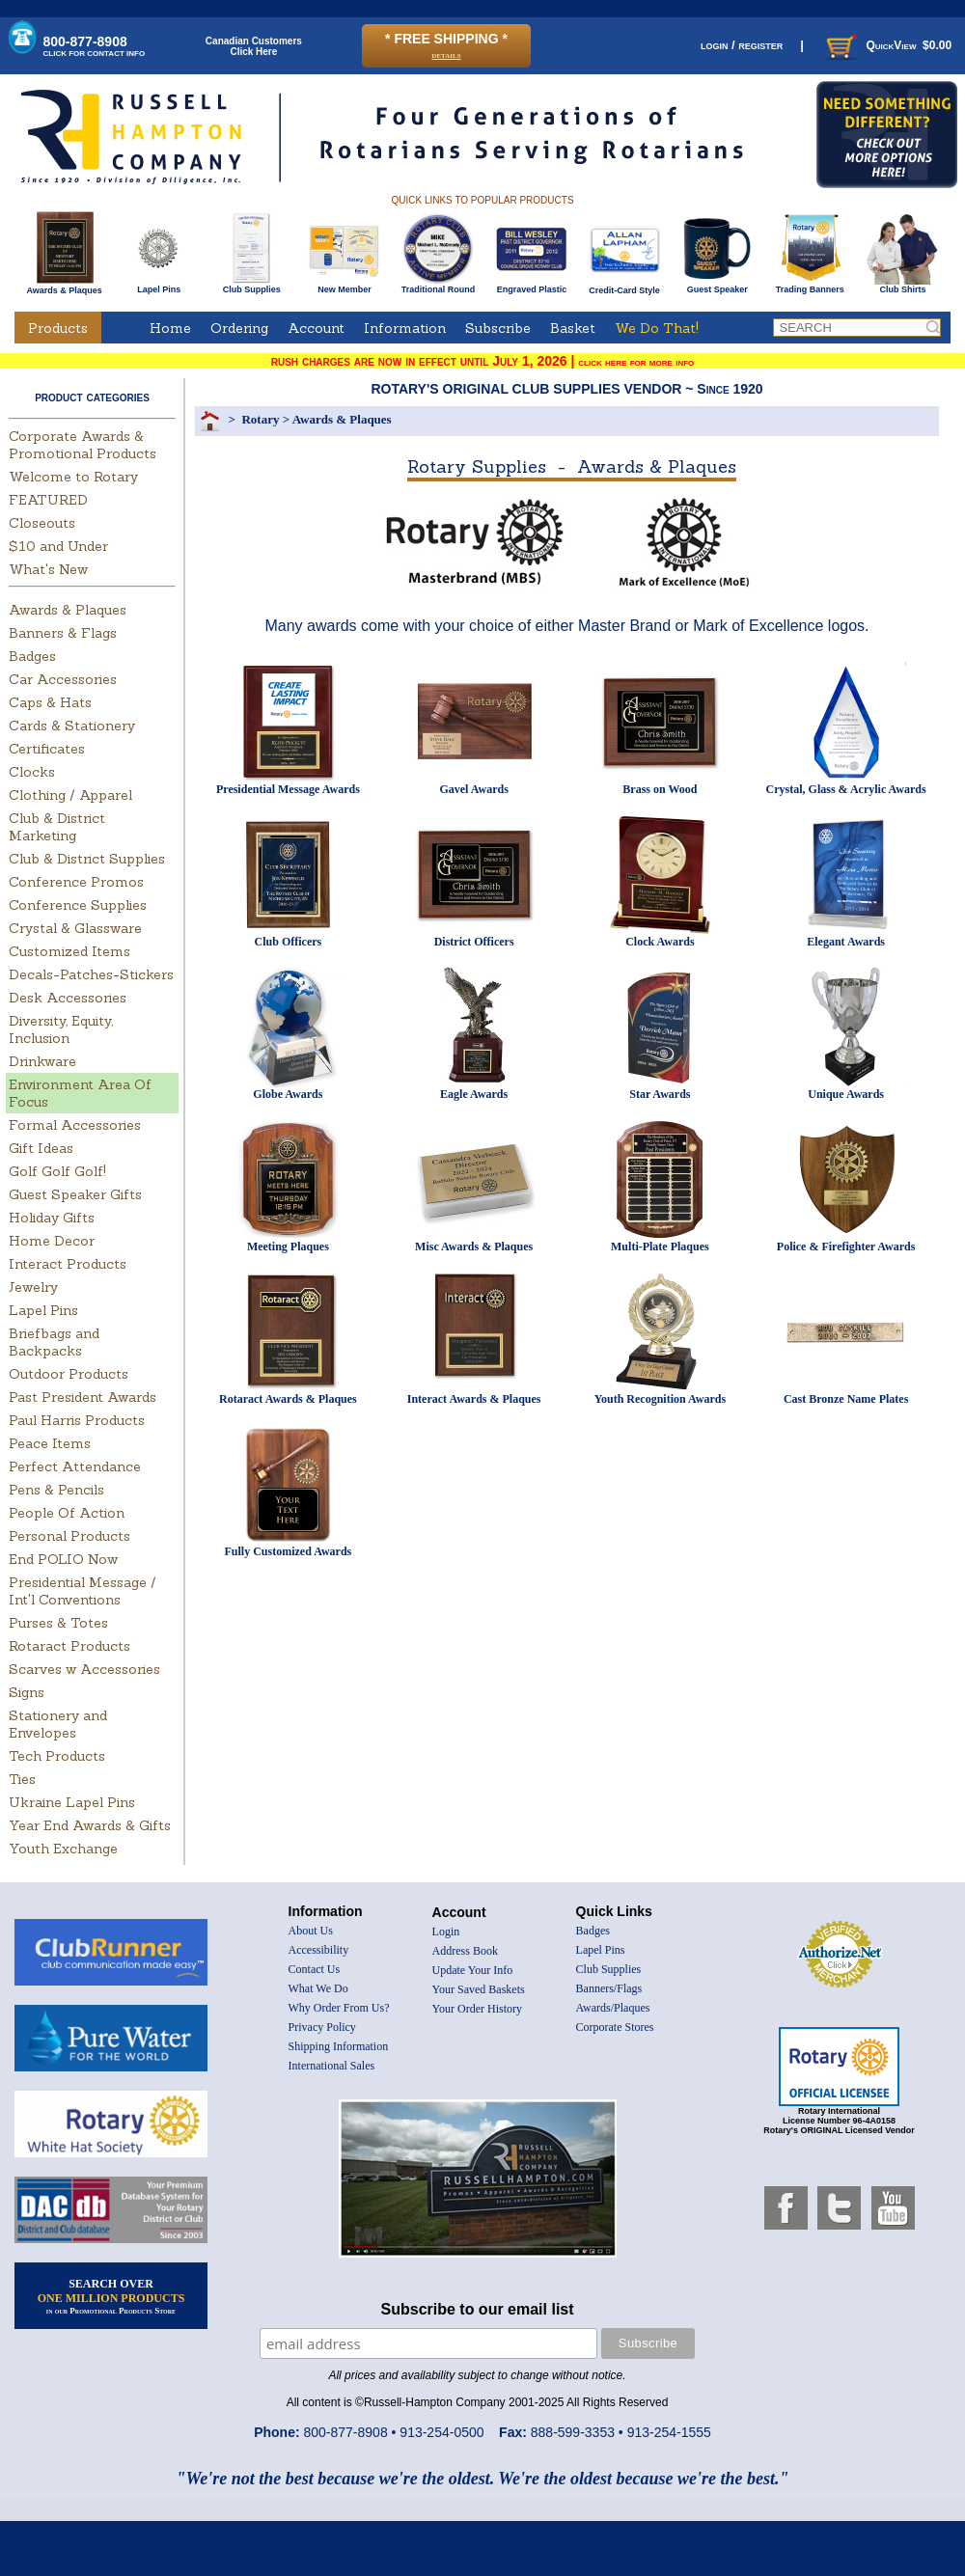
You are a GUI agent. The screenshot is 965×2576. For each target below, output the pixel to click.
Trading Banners (810, 285)
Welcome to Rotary (73, 476)
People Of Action (66, 1512)
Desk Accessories (67, 997)
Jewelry (33, 1287)
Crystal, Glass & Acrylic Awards (846, 789)
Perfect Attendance (75, 1466)
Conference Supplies (78, 905)
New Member (344, 285)
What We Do (318, 1988)
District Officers (474, 941)
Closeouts (42, 523)
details (445, 54)
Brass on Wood (659, 789)
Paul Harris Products (77, 1420)
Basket (572, 328)
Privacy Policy (322, 2027)
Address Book (465, 1951)
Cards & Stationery (72, 725)
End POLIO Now (63, 1559)
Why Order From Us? (339, 2007)
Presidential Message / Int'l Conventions (82, 1591)
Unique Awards (846, 1094)
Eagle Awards (474, 1094)
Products (58, 328)
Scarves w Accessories (84, 1669)
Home (170, 328)
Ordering (239, 328)
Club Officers (288, 941)
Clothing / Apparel (70, 795)
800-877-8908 (94, 46)
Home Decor (52, 1240)
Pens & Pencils (56, 1489)
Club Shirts (903, 285)
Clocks (32, 772)
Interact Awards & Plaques (474, 1399)
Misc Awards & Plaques (474, 1246)
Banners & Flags (63, 633)
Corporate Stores (615, 2027)
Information (405, 328)
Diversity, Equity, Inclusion (61, 1029)
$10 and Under (58, 546)
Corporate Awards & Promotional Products (82, 444)
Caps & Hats (50, 702)
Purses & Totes (58, 1622)
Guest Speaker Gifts (75, 1194)
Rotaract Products (69, 1646)
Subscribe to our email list (477, 2309)
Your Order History (477, 2008)
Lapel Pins (159, 285)
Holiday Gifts (52, 1217)
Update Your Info (472, 1970)
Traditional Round (438, 285)
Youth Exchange (63, 1848)
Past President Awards (82, 1397)
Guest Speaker (717, 285)
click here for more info (636, 362)
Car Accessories (63, 679)
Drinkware (42, 1061)
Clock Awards (659, 941)
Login (446, 1931)
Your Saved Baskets (478, 1989)
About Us (311, 1930)
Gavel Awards (473, 789)
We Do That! (657, 328)
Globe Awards (287, 1094)
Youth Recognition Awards (660, 1399)
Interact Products (67, 1264)
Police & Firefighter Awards (846, 1246)
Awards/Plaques (613, 2007)
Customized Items (69, 951)
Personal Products (69, 1536)
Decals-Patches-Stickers (91, 974)
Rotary (260, 419)
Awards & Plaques (63, 285)
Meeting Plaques (288, 1246)
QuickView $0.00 (886, 45)
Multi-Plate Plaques (660, 1246)
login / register (742, 45)
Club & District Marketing (57, 826)
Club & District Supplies (87, 858)
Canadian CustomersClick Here (254, 46)
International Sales (332, 2065)
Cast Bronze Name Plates (846, 1399)
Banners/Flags (609, 1988)
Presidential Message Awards (288, 789)
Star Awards (659, 1094)
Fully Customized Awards (287, 1551)
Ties (22, 1779)
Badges (32, 656)
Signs (26, 1692)
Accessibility (319, 1950)
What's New (48, 569)
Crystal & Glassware (75, 928)
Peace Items (50, 1443)
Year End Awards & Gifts (90, 1825)
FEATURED (48, 499)
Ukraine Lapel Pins (72, 1802)
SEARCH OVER (111, 2296)
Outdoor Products (68, 1374)
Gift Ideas (41, 1148)
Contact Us (315, 1969)
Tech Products (57, 1756)
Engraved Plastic (531, 285)
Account (316, 328)
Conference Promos (76, 882)
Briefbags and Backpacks (54, 1342)
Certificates (47, 748)
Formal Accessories (75, 1125)
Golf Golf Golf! (57, 1171)
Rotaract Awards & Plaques (288, 1399)
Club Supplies (251, 285)
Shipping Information (339, 2046)
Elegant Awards (846, 941)
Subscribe (498, 328)
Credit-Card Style (625, 286)
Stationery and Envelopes (58, 1724)
